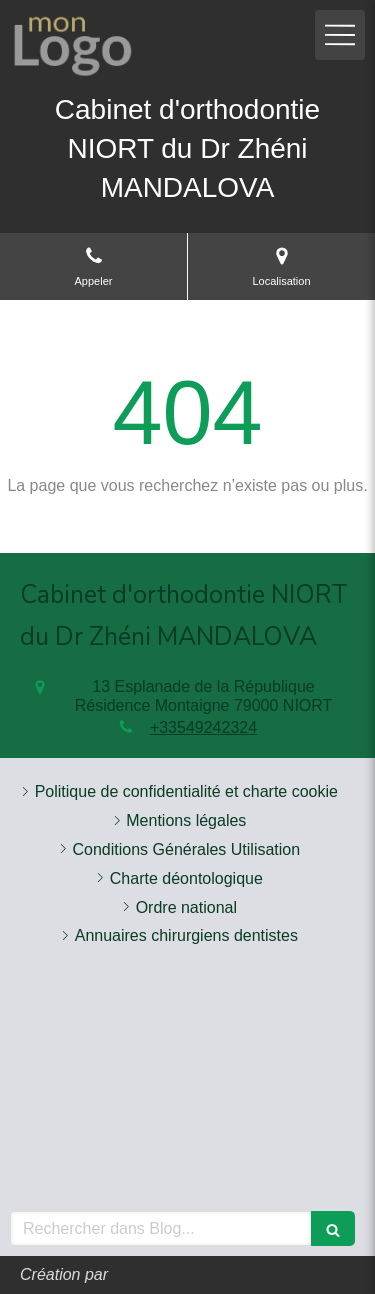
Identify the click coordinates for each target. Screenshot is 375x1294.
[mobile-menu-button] (340, 35)
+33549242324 (203, 727)
